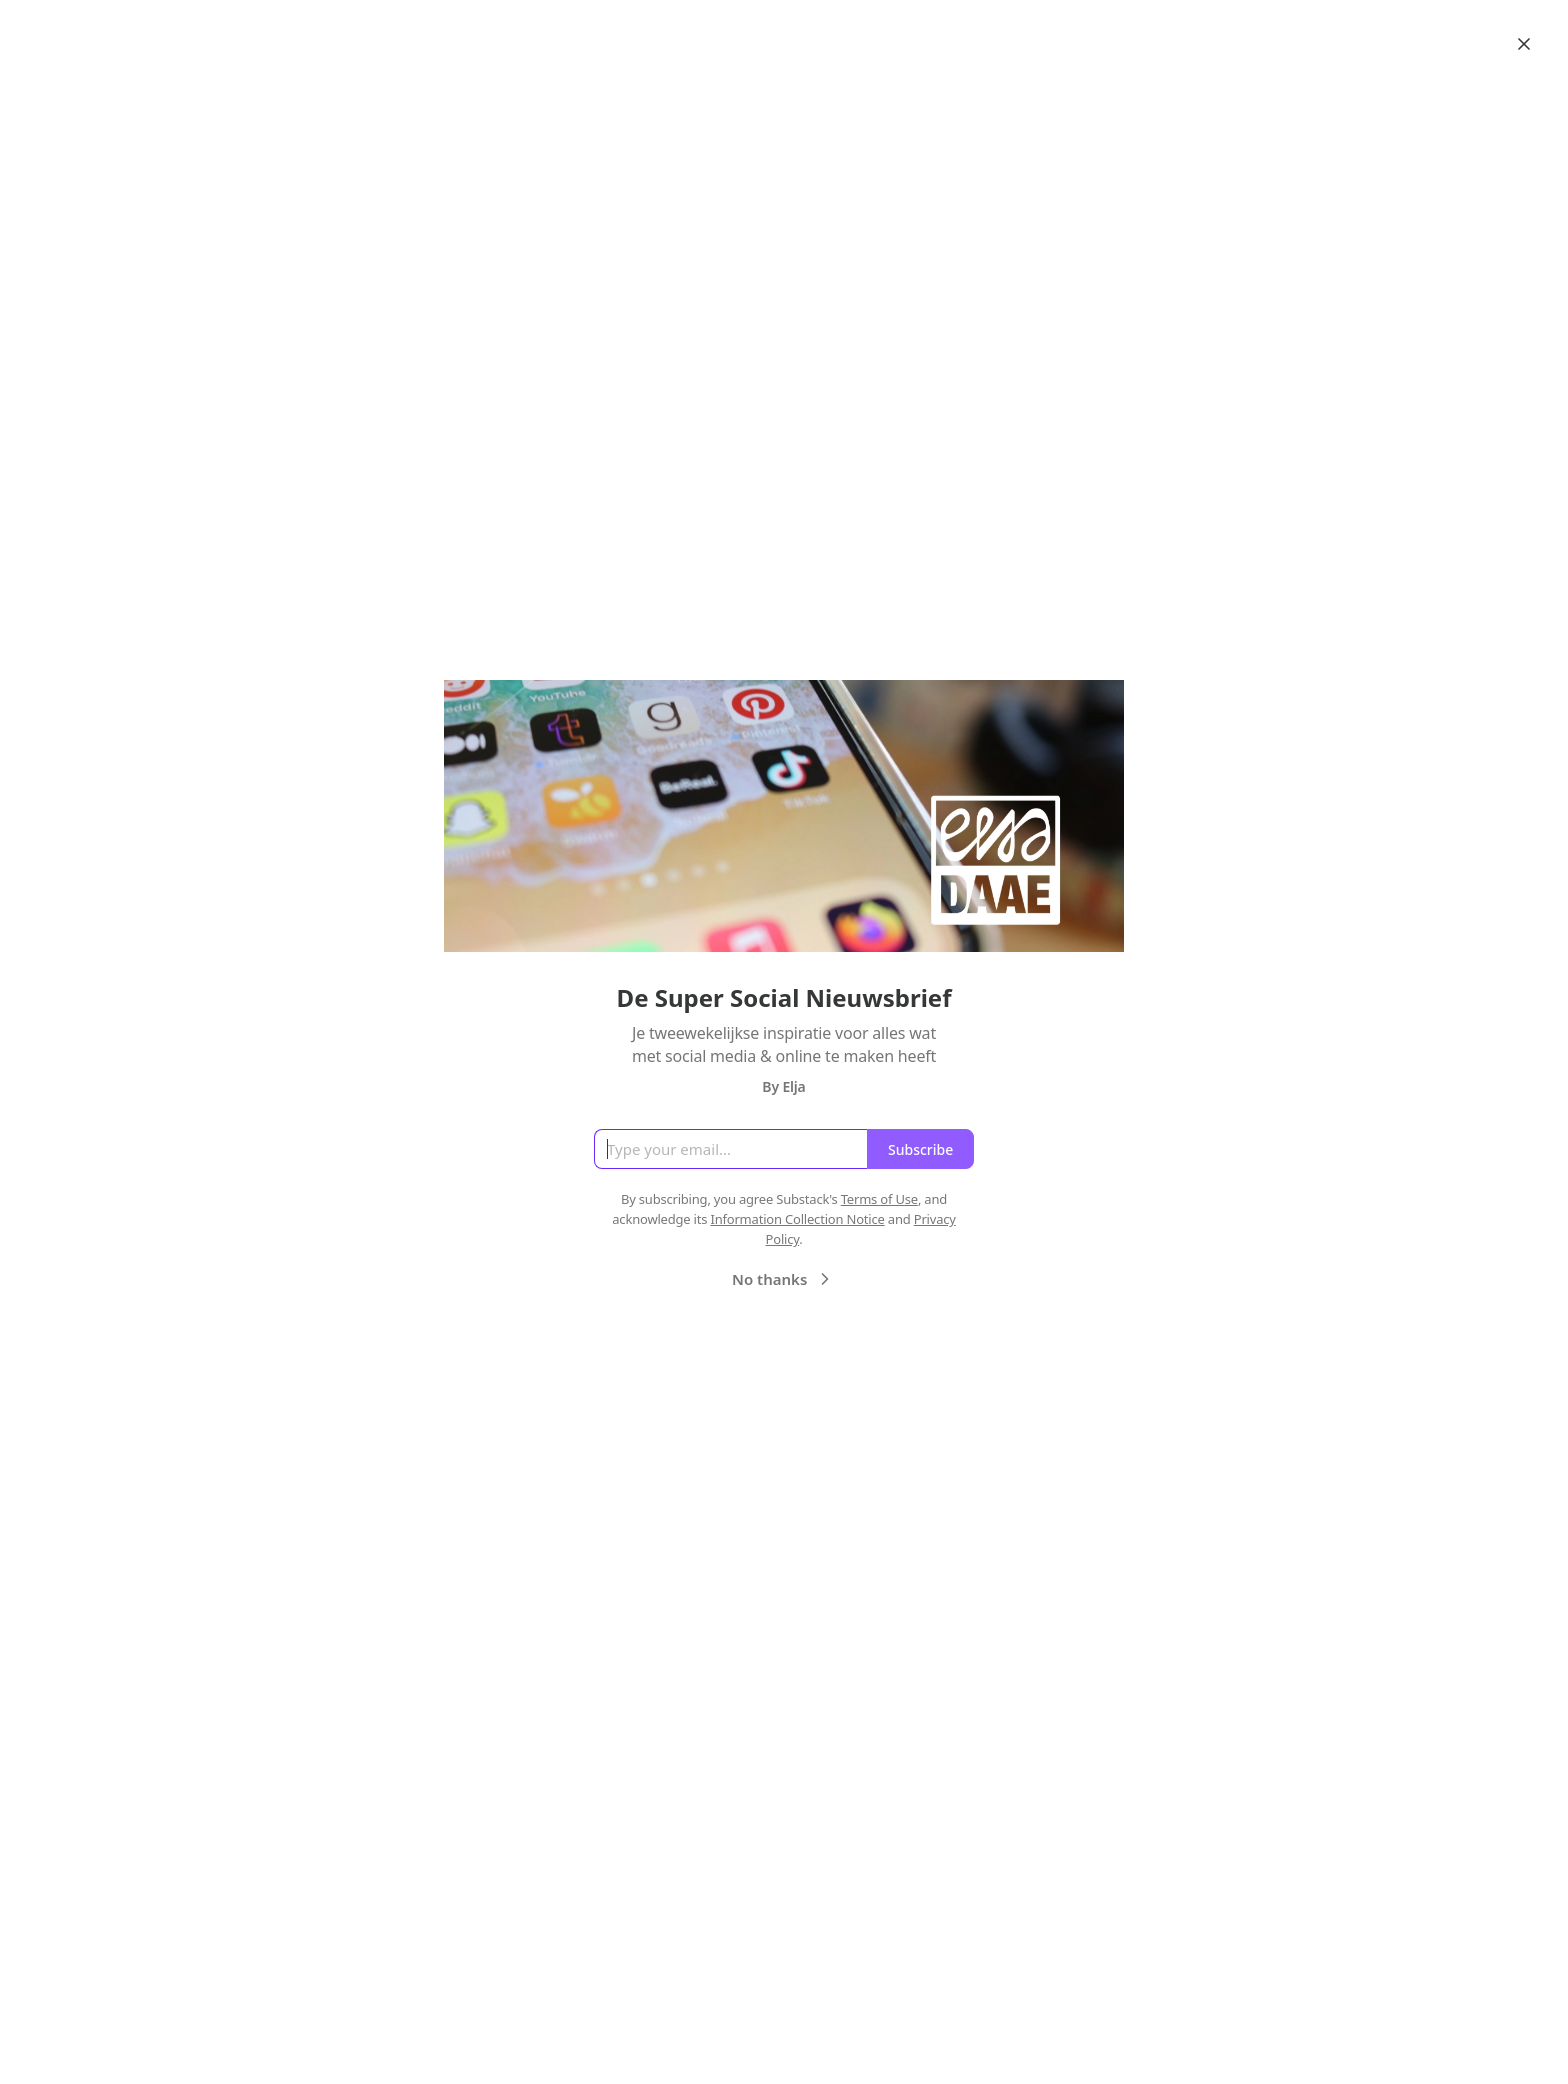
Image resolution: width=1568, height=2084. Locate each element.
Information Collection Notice (797, 1219)
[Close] (1524, 44)
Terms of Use (879, 1199)
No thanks (783, 1279)
